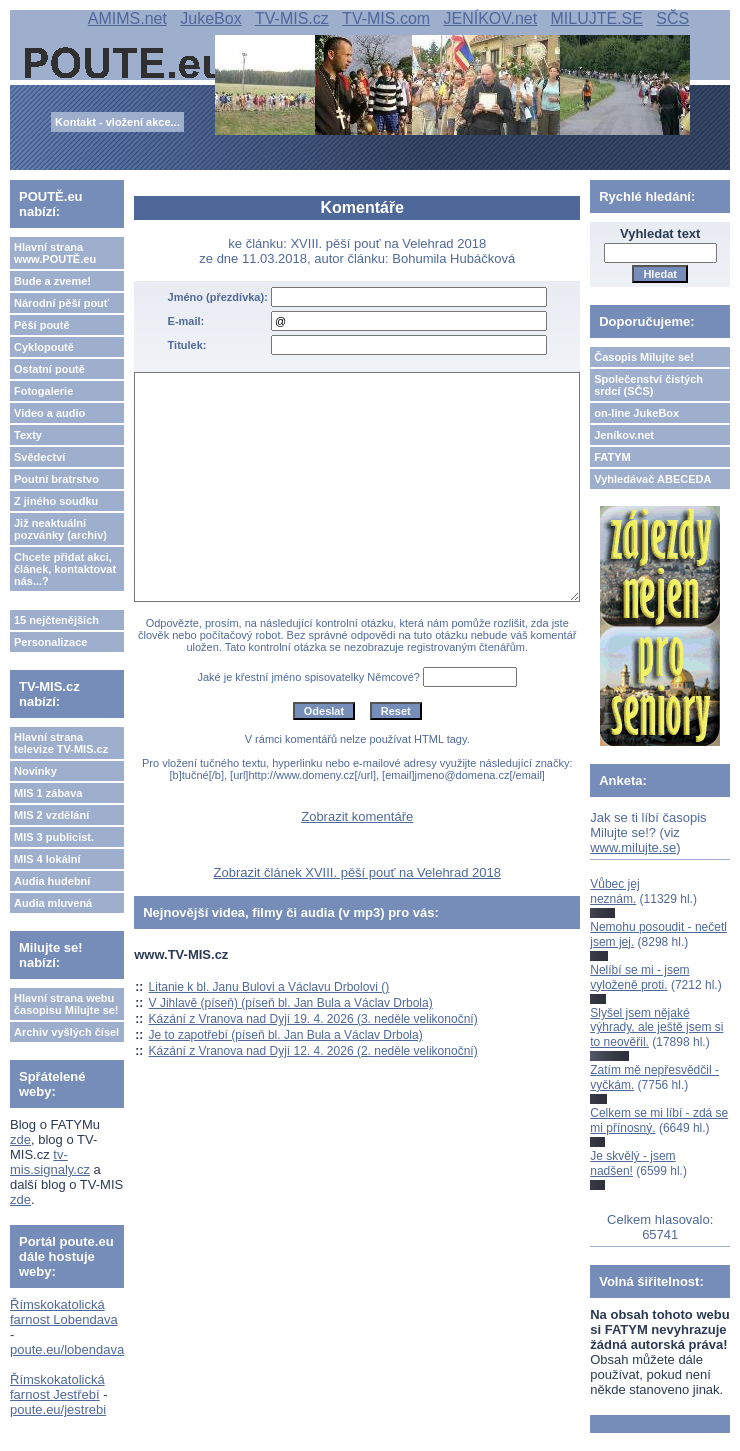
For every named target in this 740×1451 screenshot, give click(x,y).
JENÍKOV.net (490, 18)
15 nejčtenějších (56, 620)
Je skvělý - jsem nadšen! (632, 1163)
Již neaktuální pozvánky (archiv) (60, 529)
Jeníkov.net (624, 435)
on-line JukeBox (636, 413)
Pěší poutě (42, 325)
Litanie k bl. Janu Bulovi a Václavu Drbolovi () (269, 987)
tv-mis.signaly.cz (50, 1162)
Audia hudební (52, 881)
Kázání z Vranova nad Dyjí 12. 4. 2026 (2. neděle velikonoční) (313, 1051)
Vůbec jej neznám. (614, 891)
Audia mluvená (53, 903)
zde (20, 1139)
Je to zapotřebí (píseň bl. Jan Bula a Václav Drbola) (286, 1035)
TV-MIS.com (386, 18)
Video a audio (49, 413)
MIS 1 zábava (48, 793)
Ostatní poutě (49, 369)
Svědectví (39, 457)
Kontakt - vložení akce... (117, 122)
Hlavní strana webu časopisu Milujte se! (66, 1004)
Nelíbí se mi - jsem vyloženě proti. (639, 977)
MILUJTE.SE (597, 18)
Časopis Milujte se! (644, 357)
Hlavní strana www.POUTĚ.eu (55, 253)
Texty (28, 435)
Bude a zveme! (52, 281)
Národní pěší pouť (61, 303)
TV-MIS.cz (292, 18)
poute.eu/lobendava (67, 1349)
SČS (672, 18)
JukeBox (210, 18)
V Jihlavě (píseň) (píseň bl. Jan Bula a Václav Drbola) (291, 1003)
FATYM (612, 457)
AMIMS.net (127, 18)
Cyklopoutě (44, 347)
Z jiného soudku (56, 501)
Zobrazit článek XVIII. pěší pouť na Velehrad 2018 (356, 872)
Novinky (35, 771)
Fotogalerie (43, 391)
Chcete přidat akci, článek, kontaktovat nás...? (65, 569)
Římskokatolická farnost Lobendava (64, 1312)
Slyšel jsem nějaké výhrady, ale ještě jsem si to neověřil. (656, 1027)
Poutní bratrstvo (56, 479)
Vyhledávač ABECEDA (652, 479)
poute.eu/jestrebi (58, 1409)
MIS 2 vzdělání (51, 815)
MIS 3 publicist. (54, 837)
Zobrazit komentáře (357, 816)
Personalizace (50, 642)
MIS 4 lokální (47, 859)
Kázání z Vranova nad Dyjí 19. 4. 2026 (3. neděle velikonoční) (313, 1019)
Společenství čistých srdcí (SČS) (648, 385)
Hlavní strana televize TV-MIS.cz (61, 743)
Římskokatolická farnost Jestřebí (57, 1387)
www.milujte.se (633, 847)
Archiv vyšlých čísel (66, 1032)
